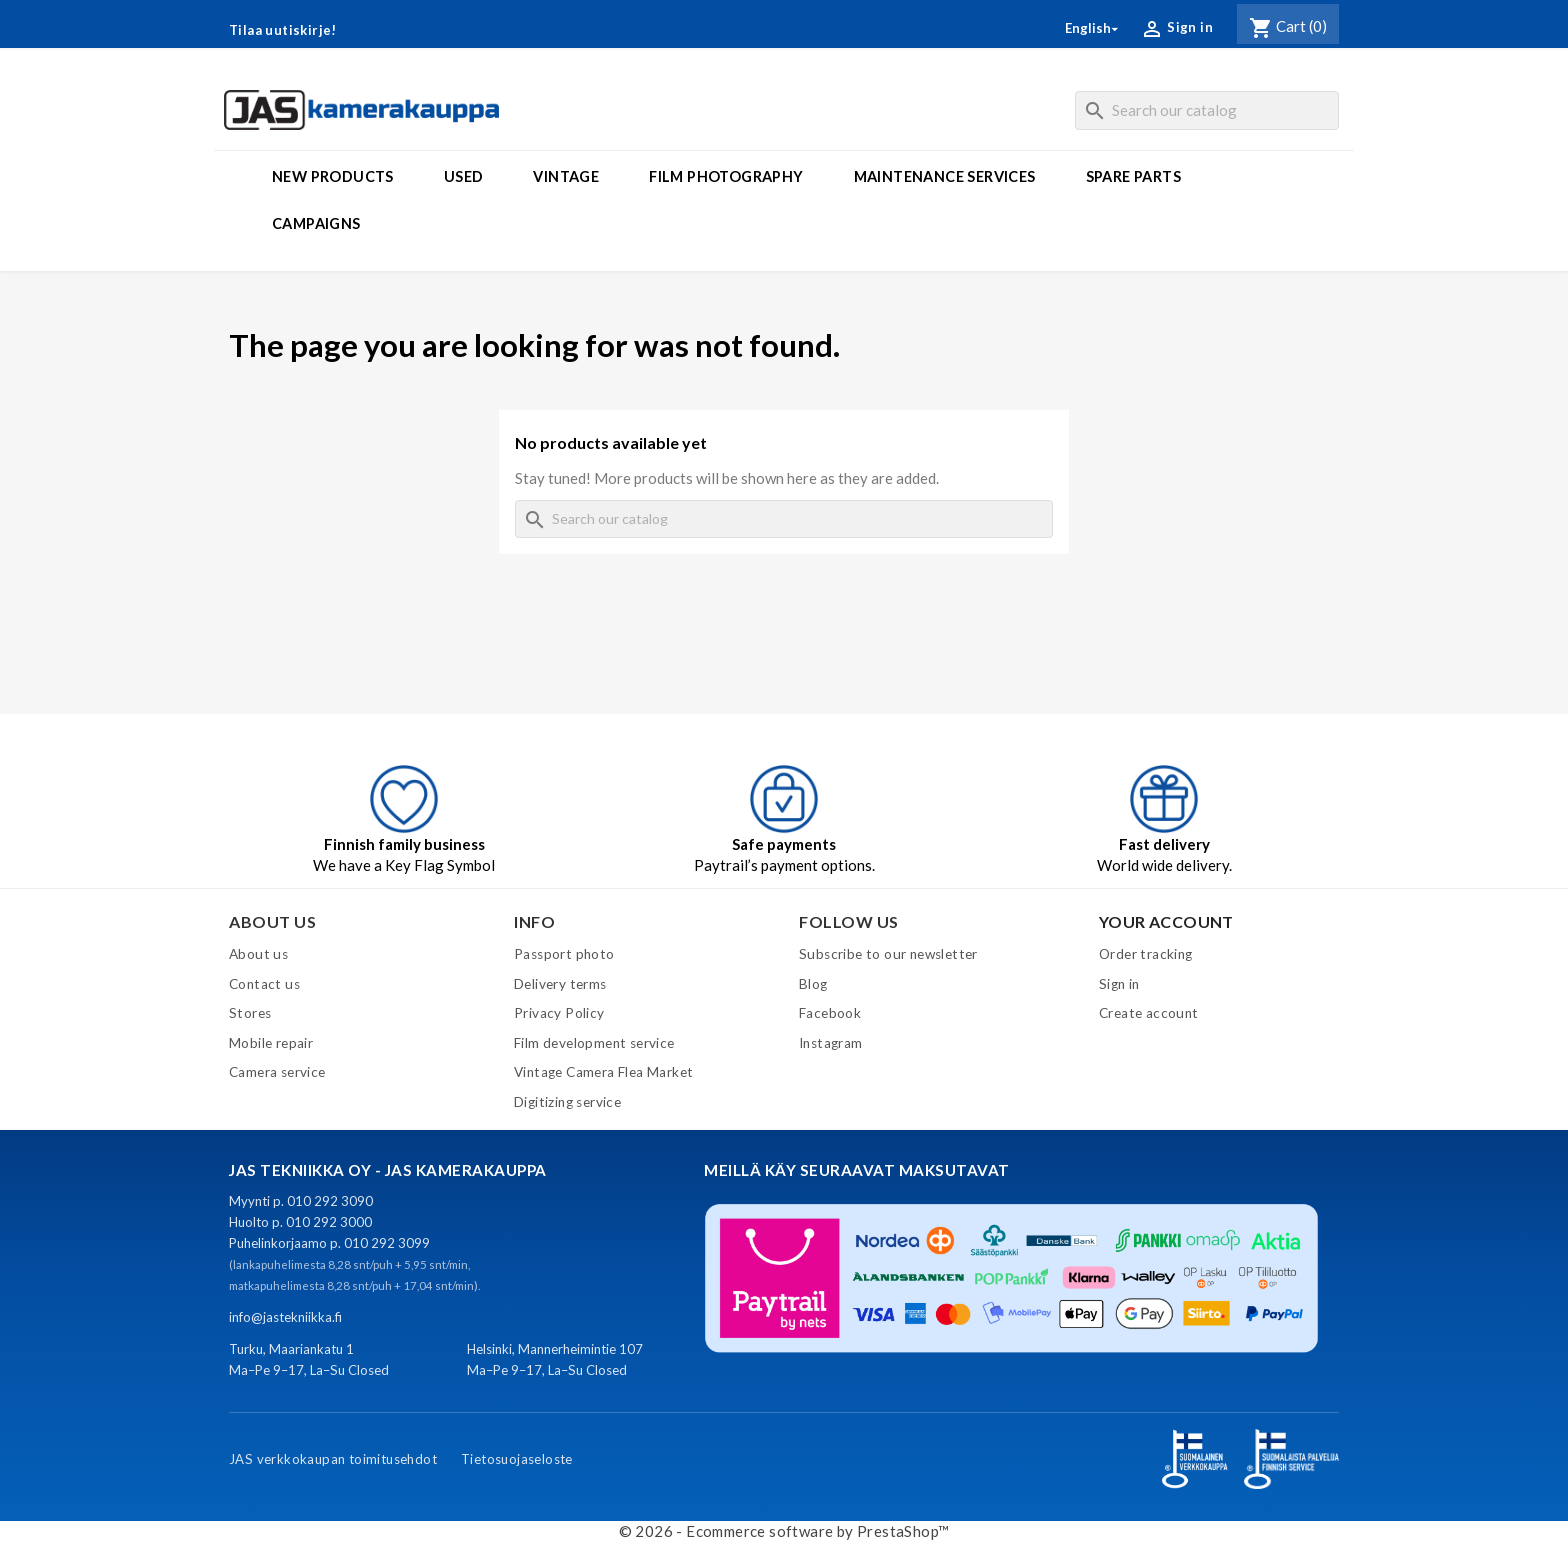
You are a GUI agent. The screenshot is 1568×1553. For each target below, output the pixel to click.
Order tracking (1146, 954)
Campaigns (316, 223)
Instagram (831, 1043)
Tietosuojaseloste (517, 1459)
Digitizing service (567, 1102)
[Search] (1207, 110)
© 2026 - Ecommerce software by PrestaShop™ (784, 1531)
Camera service (277, 1072)
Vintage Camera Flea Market (603, 1072)
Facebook (830, 1013)
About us (258, 954)
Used (464, 176)
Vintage (566, 176)
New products (333, 176)
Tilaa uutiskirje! (283, 30)
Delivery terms (560, 984)
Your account (1166, 921)
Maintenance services (945, 176)
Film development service (594, 1043)
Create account (1149, 1013)
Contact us (264, 984)
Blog (813, 984)
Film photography (726, 176)
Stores (250, 1013)
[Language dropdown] (1093, 28)
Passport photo (564, 954)
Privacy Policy (559, 1013)
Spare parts (1133, 176)
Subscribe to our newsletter (888, 954)
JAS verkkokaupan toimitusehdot (333, 1459)
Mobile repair (271, 1043)
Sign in (1119, 984)
